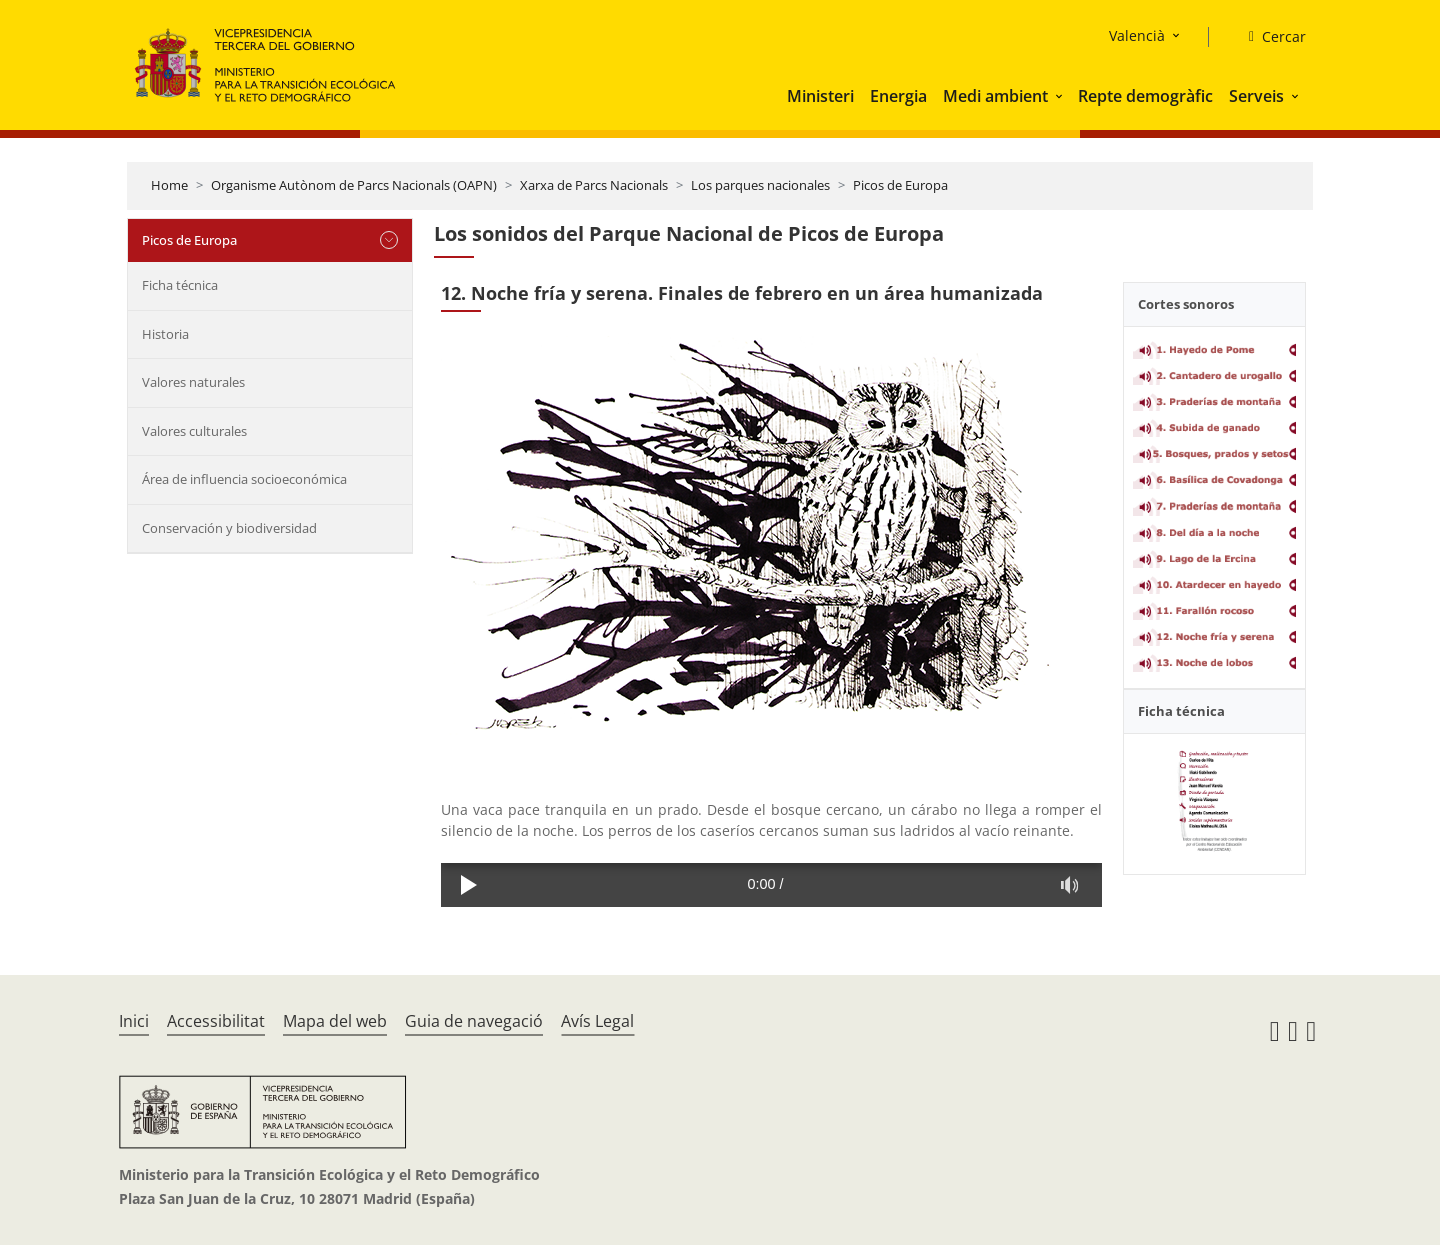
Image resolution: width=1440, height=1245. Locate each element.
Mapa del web (335, 1021)
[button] (1061, 96)
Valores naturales (193, 382)
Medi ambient (995, 96)
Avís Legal (597, 1021)
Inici (134, 1021)
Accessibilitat (216, 1021)
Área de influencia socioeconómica (244, 479)
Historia (165, 334)
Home (169, 185)
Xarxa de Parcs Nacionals (594, 185)
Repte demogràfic (1145, 96)
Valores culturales (194, 431)
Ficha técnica (180, 285)
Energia (898, 96)
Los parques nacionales (760, 185)
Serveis (1256, 96)
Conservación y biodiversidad (229, 528)
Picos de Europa (900, 185)
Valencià (1137, 35)
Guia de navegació (474, 1021)
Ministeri (820, 96)
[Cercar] (1269, 37)
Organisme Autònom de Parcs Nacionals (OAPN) (354, 185)
